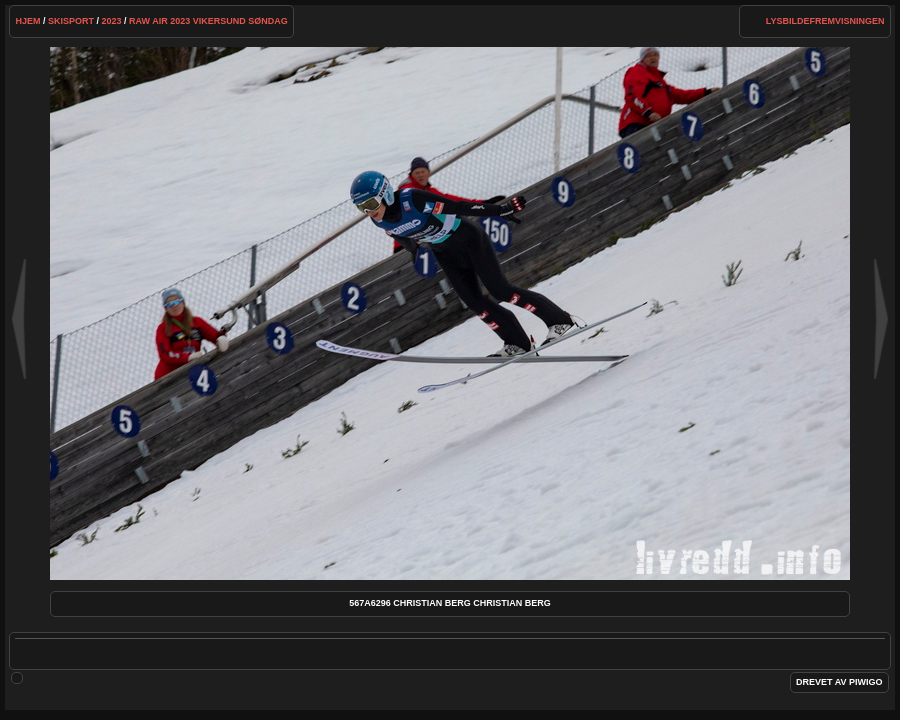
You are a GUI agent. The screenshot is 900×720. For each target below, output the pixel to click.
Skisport (71, 21)
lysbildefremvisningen (825, 21)
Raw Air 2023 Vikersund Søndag (208, 21)
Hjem (27, 21)
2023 (112, 21)
